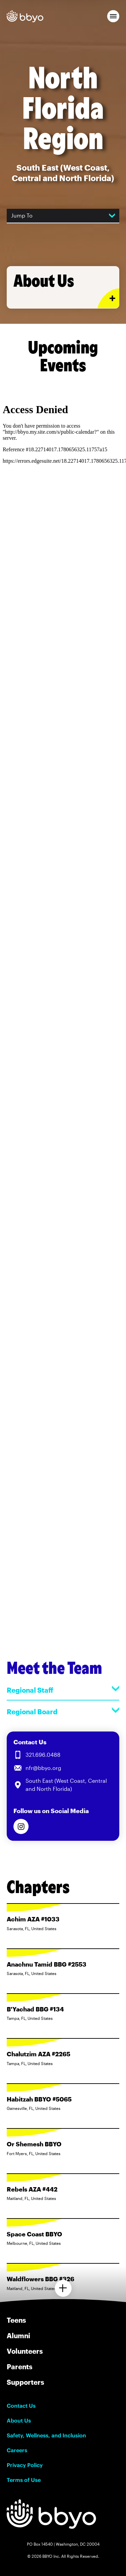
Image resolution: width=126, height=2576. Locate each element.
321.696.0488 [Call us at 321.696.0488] (43, 1754)
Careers (17, 2450)
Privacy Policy (25, 2465)
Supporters (25, 2382)
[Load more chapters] (63, 2288)
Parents (19, 2367)
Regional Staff (63, 1690)
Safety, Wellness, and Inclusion (46, 2435)
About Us (19, 2420)
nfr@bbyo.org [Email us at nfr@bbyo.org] (43, 1768)
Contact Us (21, 2405)
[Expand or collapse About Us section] (108, 298)
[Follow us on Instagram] (21, 1826)
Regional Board (63, 1711)
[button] (113, 16)
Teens (16, 2320)
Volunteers (25, 2351)
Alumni (18, 2335)
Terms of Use (24, 2480)
